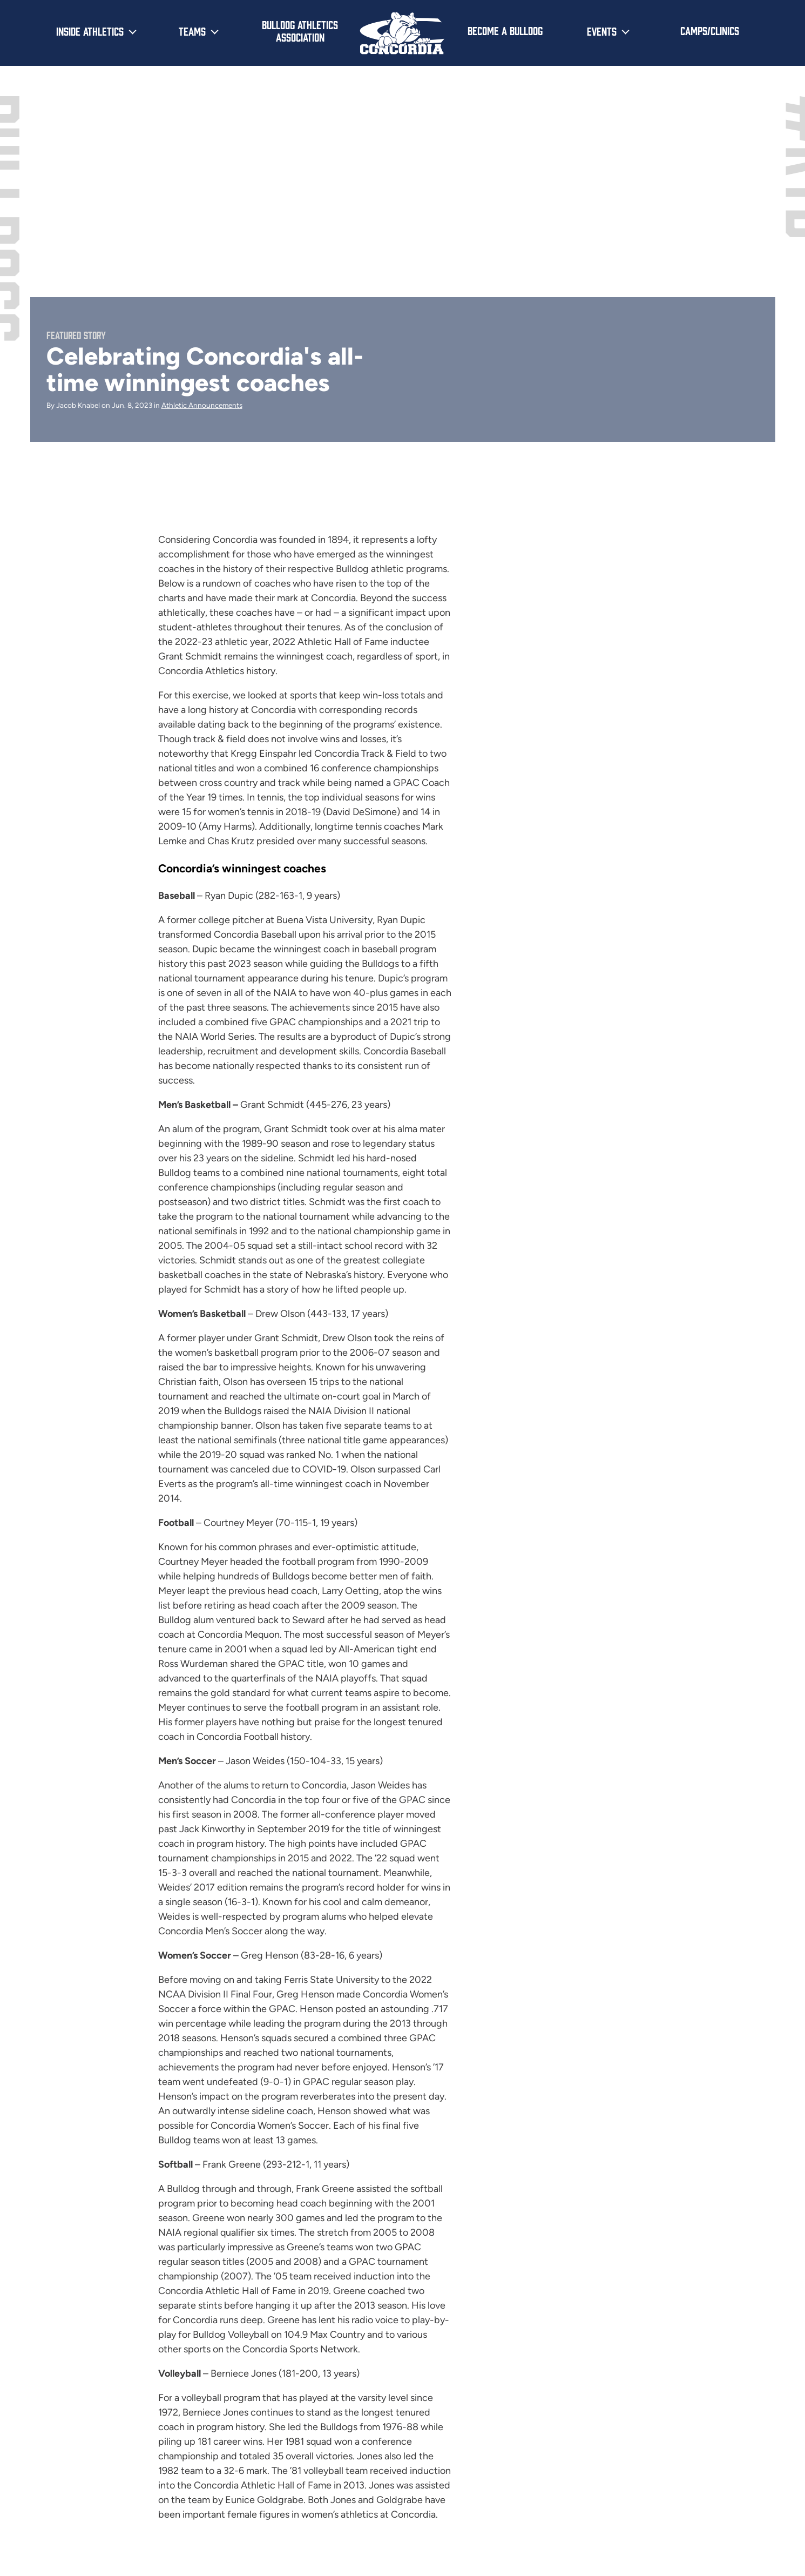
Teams (192, 31)
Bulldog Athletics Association (300, 30)
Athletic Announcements (201, 405)
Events (602, 31)
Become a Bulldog (505, 30)
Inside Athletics (90, 31)
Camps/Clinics (709, 30)
